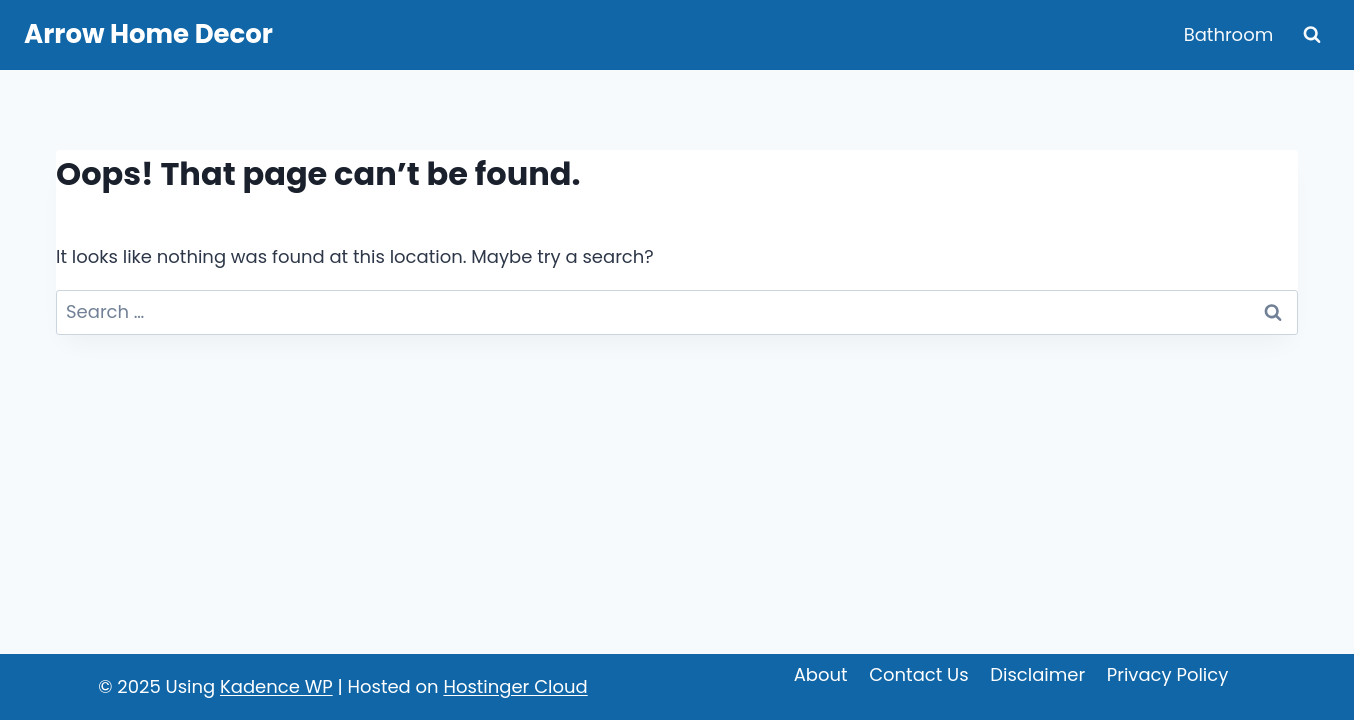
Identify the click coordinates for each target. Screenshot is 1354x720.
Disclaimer (1037, 674)
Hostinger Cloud (515, 686)
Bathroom (1229, 34)
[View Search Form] (1312, 35)
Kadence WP (276, 686)
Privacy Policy (1168, 674)
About (821, 674)
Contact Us (919, 674)
